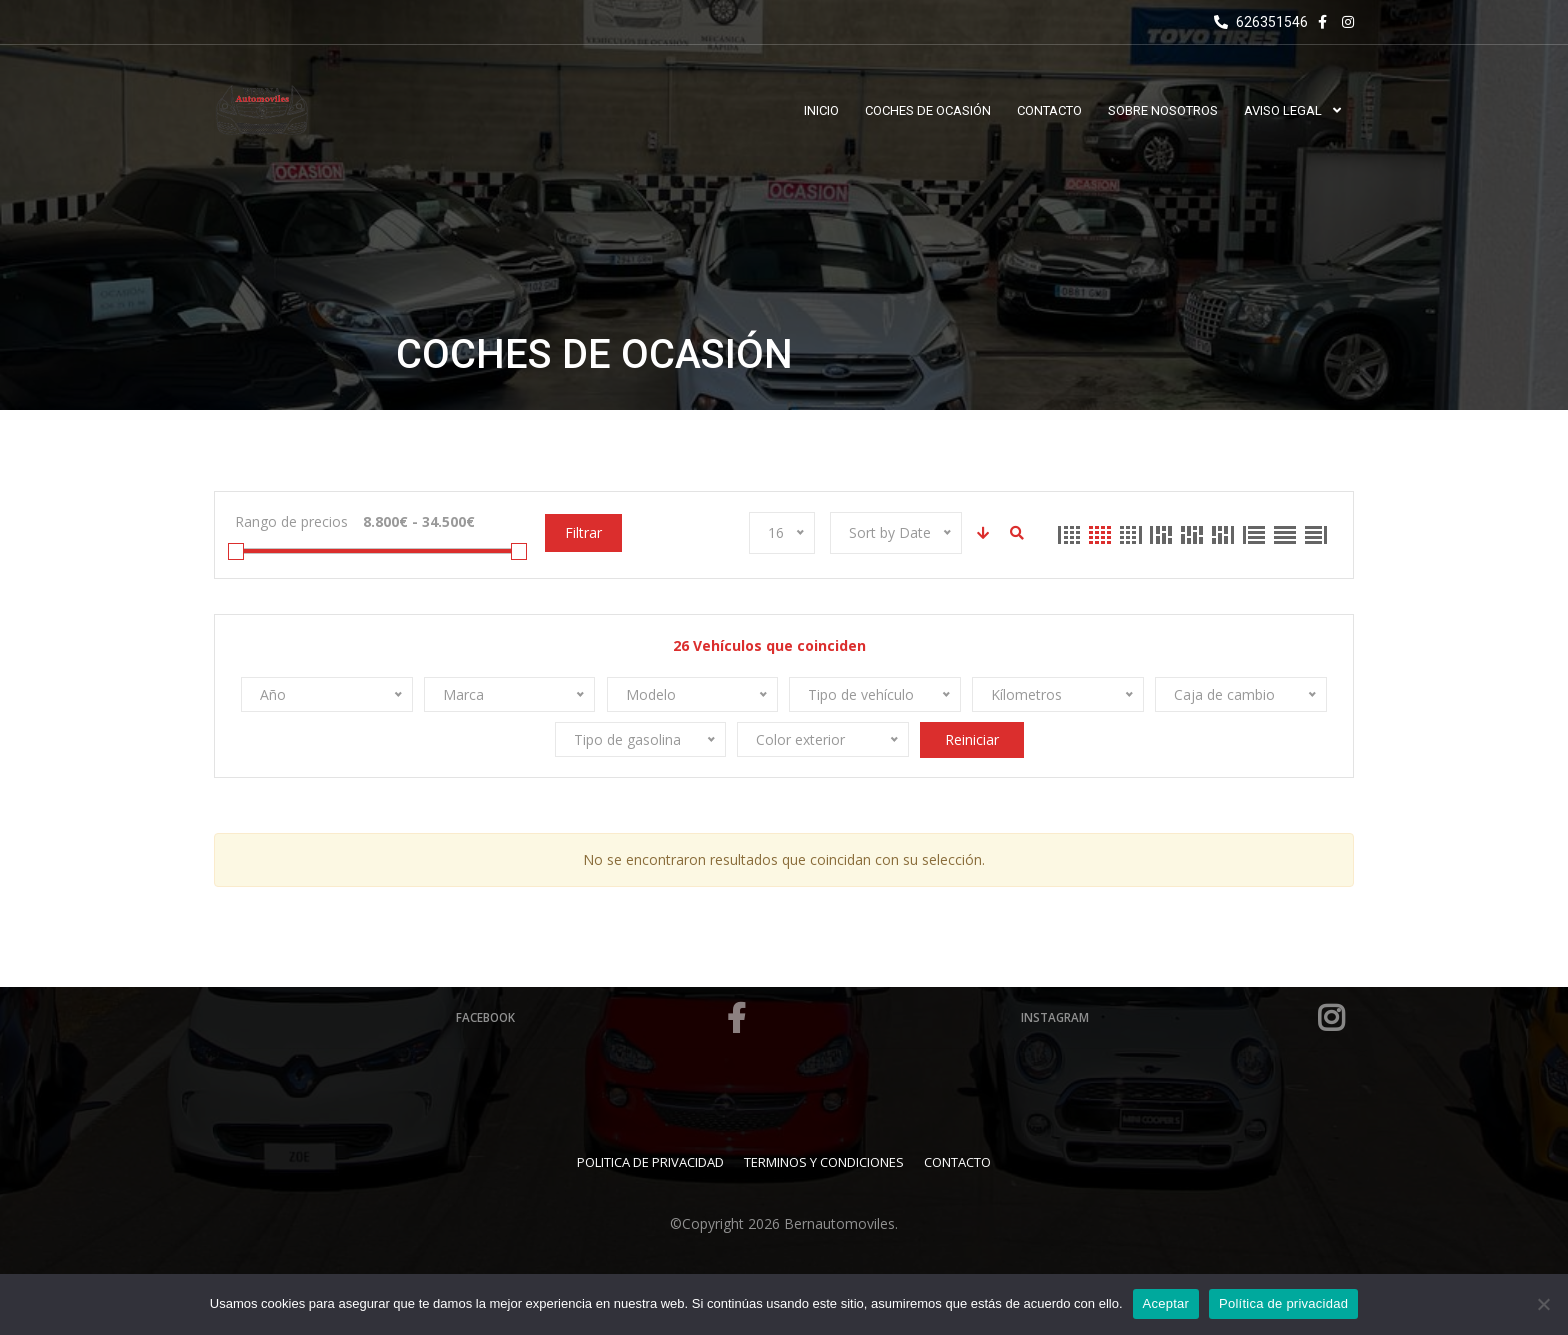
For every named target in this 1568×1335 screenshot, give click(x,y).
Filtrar (583, 532)
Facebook (604, 1018)
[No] (1543, 1304)
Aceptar (1166, 1303)
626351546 (1261, 22)
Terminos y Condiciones (824, 1162)
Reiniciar (972, 739)
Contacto (957, 1162)
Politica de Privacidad (650, 1162)
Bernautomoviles (839, 1223)
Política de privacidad (1283, 1303)
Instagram (1184, 1018)
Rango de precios (291, 521)
